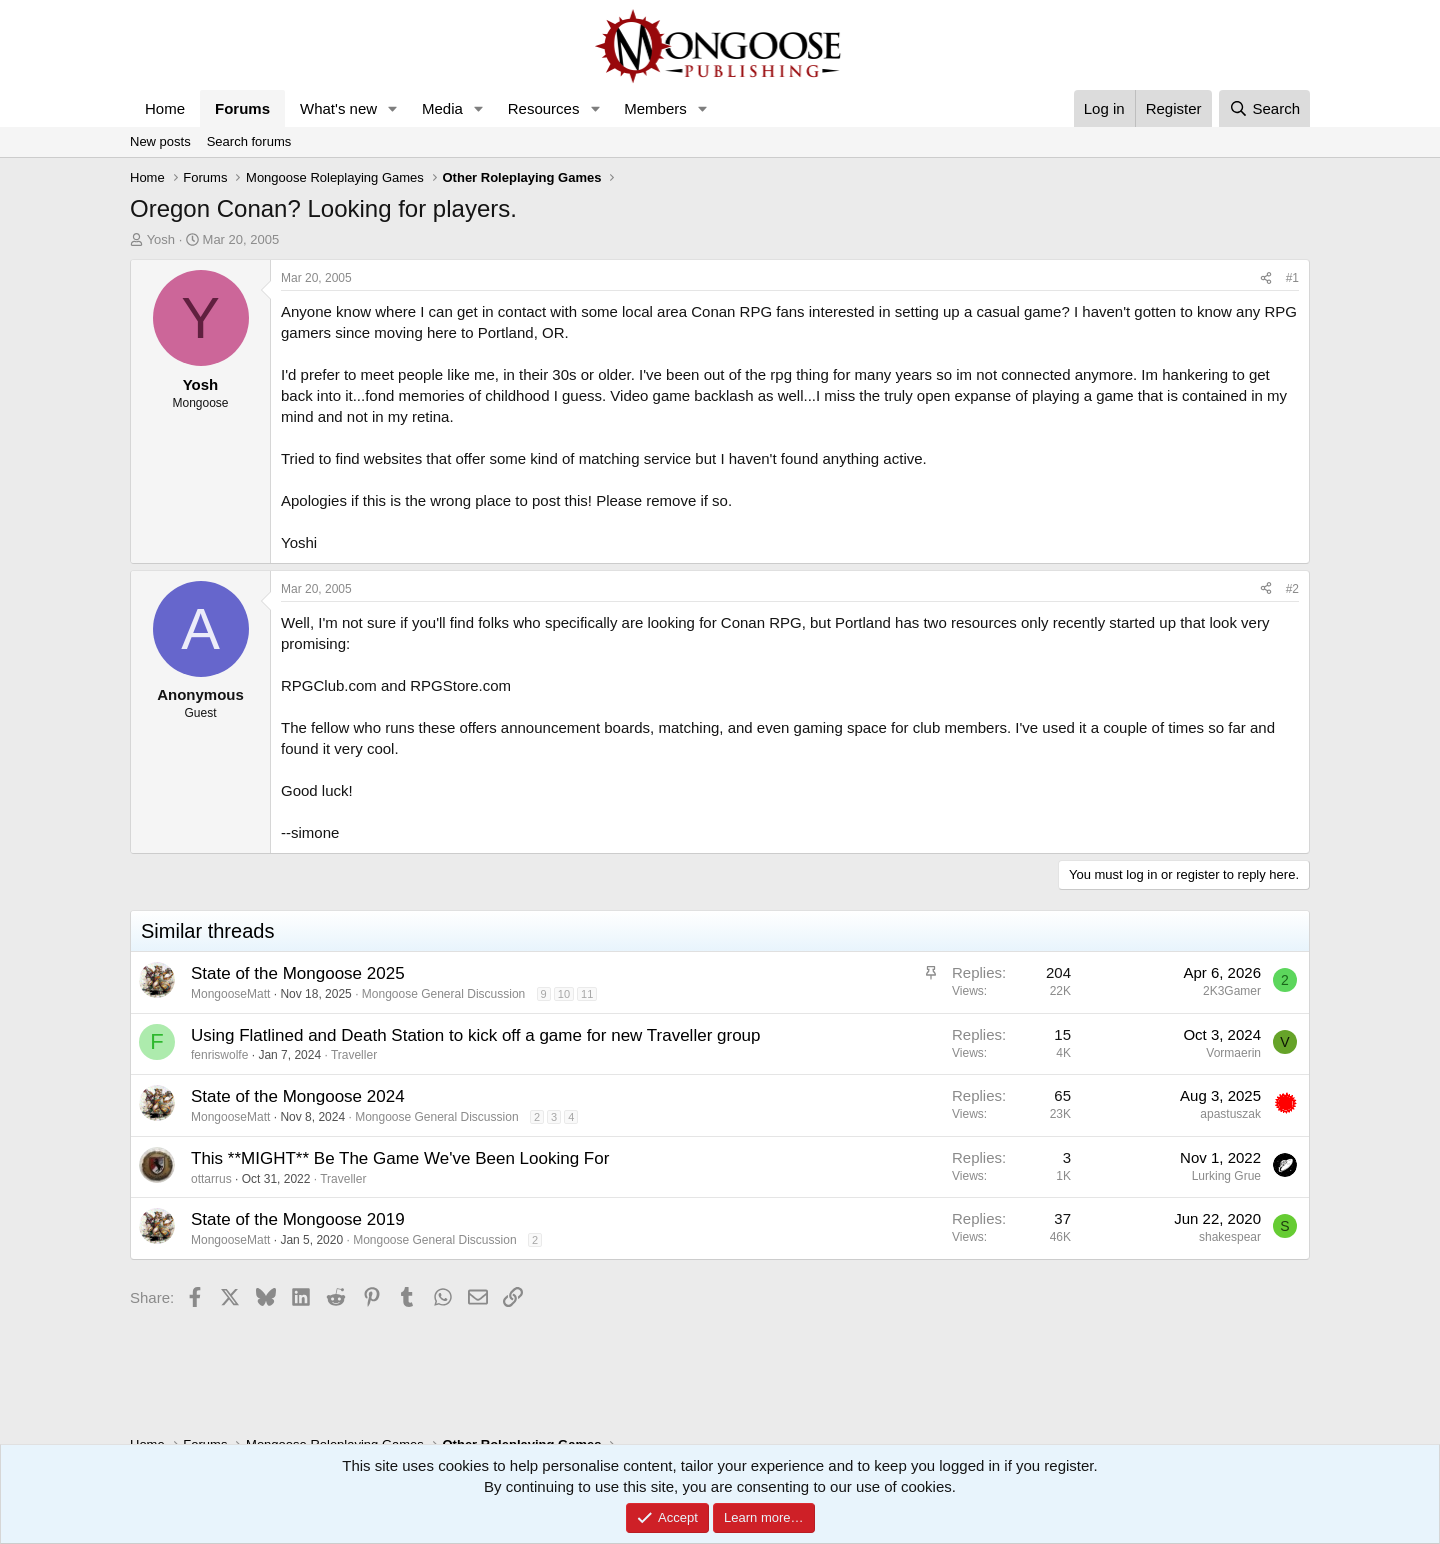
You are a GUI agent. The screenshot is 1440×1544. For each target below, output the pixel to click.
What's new (338, 108)
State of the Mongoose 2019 (298, 1219)
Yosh (161, 239)
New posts (160, 141)
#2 (1292, 589)
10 (564, 994)
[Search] (1264, 108)
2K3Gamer (1232, 991)
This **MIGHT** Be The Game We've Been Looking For (400, 1158)
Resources (544, 108)
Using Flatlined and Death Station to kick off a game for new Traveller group (476, 1035)
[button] (393, 108)
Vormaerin (1233, 1053)
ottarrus (211, 1179)
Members (655, 108)
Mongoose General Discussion (443, 994)
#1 (1292, 278)
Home (165, 108)
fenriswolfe (219, 1055)
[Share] (1266, 278)
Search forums (249, 141)
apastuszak (1230, 1114)
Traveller (354, 1055)
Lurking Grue (1226, 1176)
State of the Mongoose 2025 (298, 973)
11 (587, 994)
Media (442, 108)
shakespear (1230, 1237)
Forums (242, 108)
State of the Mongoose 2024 (298, 1096)
